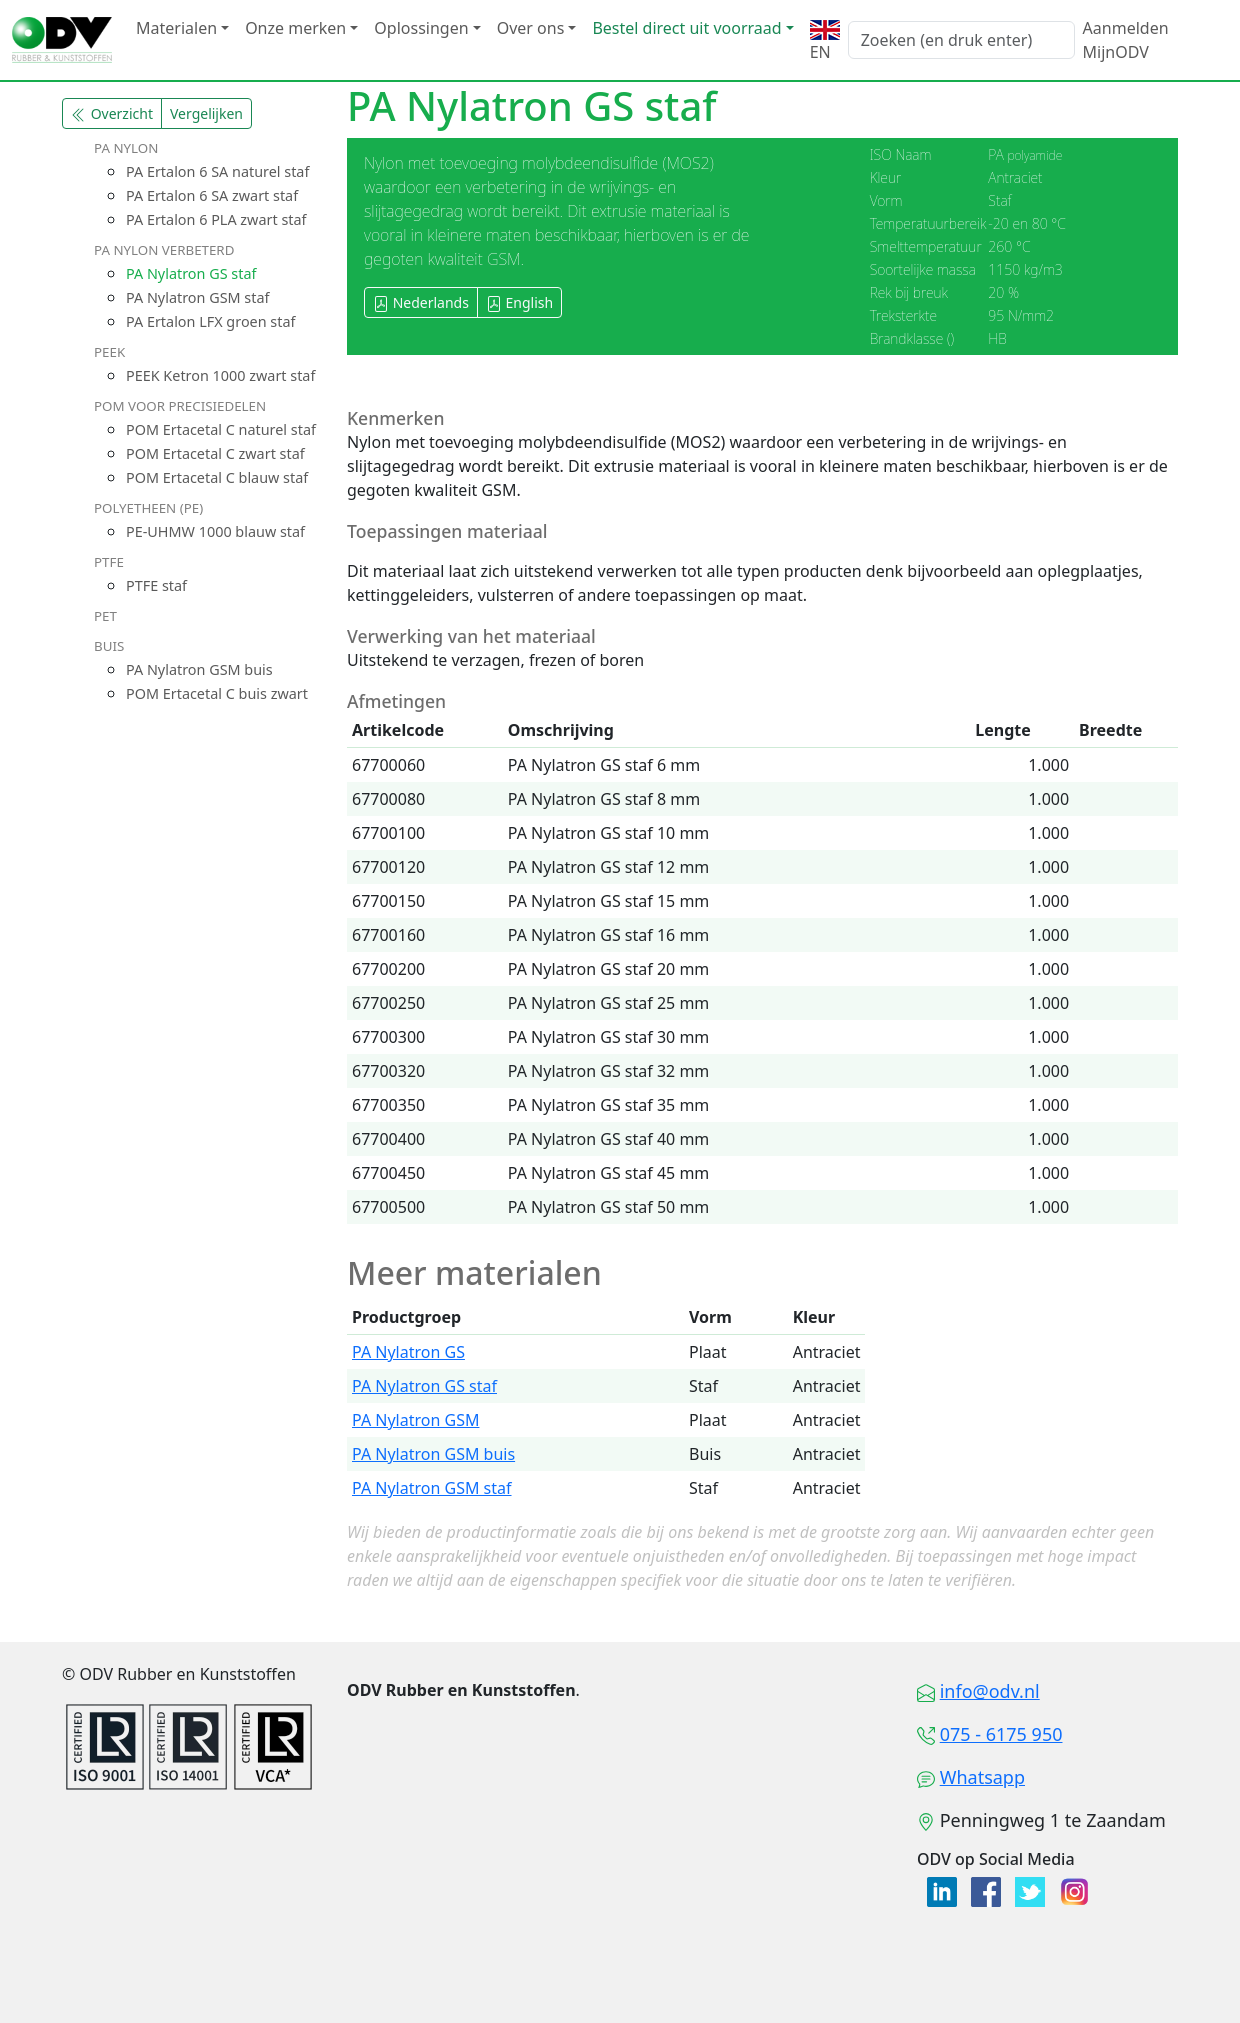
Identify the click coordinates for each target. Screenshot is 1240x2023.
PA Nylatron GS (408, 1352)
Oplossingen (421, 28)
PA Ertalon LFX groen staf (210, 321)
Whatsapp (982, 1777)
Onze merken (295, 28)
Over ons (531, 28)
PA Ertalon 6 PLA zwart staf (216, 219)
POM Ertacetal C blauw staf (217, 477)
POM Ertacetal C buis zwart (217, 693)
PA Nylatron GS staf (191, 273)
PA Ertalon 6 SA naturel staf (217, 171)
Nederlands (421, 302)
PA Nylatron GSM (415, 1420)
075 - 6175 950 (1001, 1734)
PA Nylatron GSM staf (197, 297)
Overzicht (112, 113)
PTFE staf (156, 585)
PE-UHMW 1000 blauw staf (215, 531)
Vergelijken (206, 113)
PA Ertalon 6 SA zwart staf (212, 195)
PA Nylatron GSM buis (199, 669)
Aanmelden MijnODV (1126, 40)
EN (825, 41)
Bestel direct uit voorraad (686, 28)
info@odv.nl (990, 1691)
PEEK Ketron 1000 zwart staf (220, 375)
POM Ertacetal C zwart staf (215, 453)
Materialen (176, 28)
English (519, 302)
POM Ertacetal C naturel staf (221, 429)
